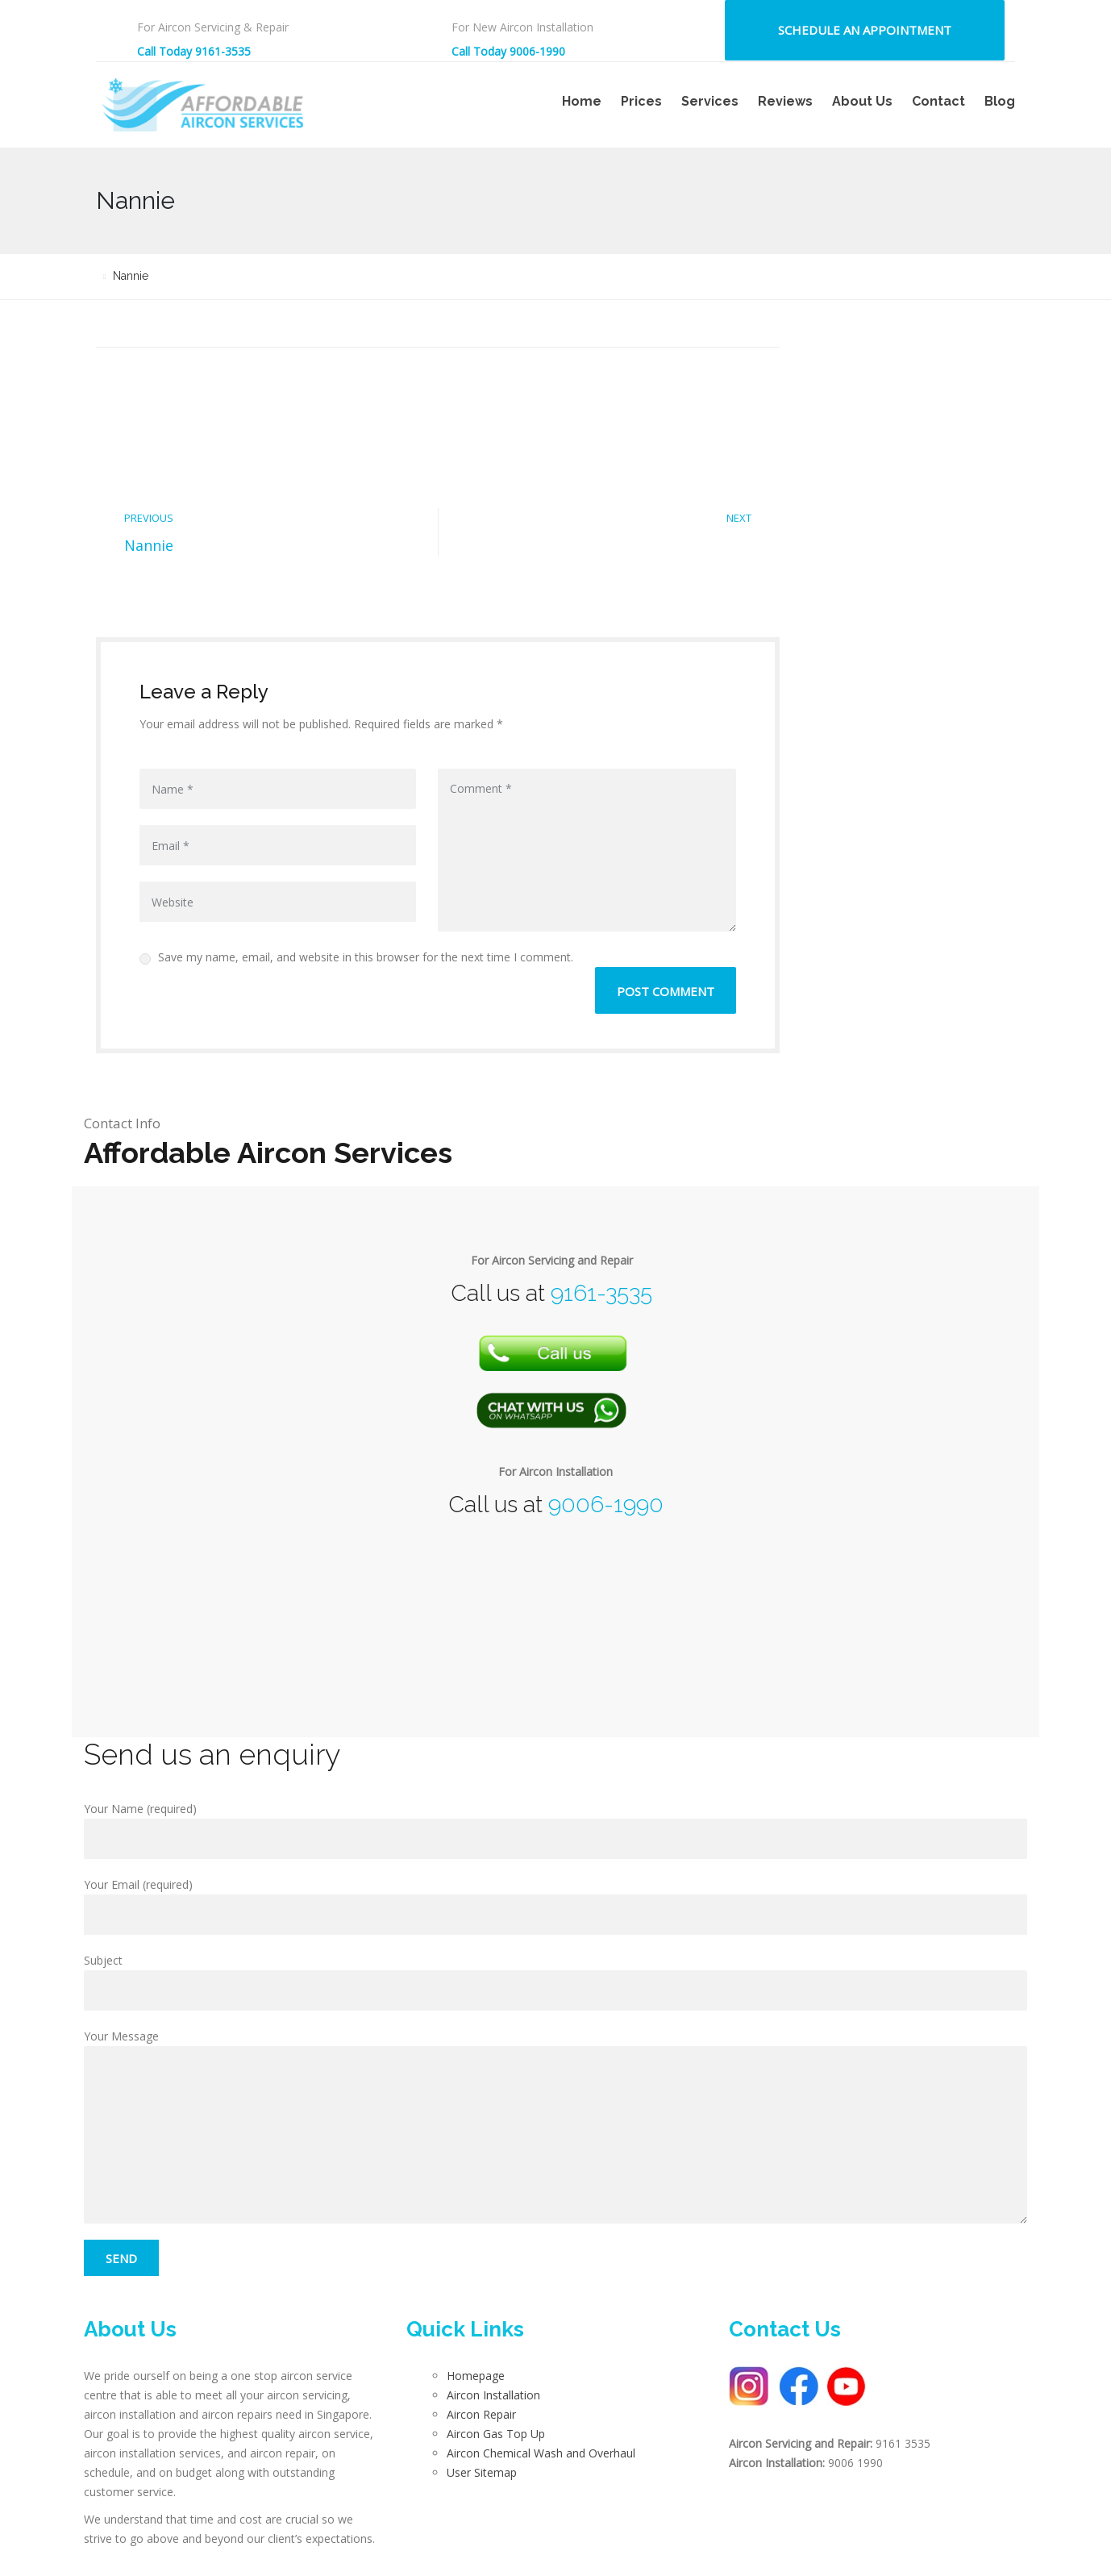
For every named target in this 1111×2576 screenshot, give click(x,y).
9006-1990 (606, 1504)
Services (710, 101)
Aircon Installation (493, 2395)
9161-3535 (601, 1293)
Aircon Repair (481, 2414)
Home (581, 101)
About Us (862, 101)
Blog (999, 101)
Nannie (148, 545)
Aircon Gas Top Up (496, 2433)
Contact (938, 101)
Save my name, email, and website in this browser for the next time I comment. (356, 957)
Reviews (785, 101)
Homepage (476, 2375)
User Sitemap (482, 2472)
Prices (641, 101)
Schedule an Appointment (864, 30)
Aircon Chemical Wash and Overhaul (541, 2453)
